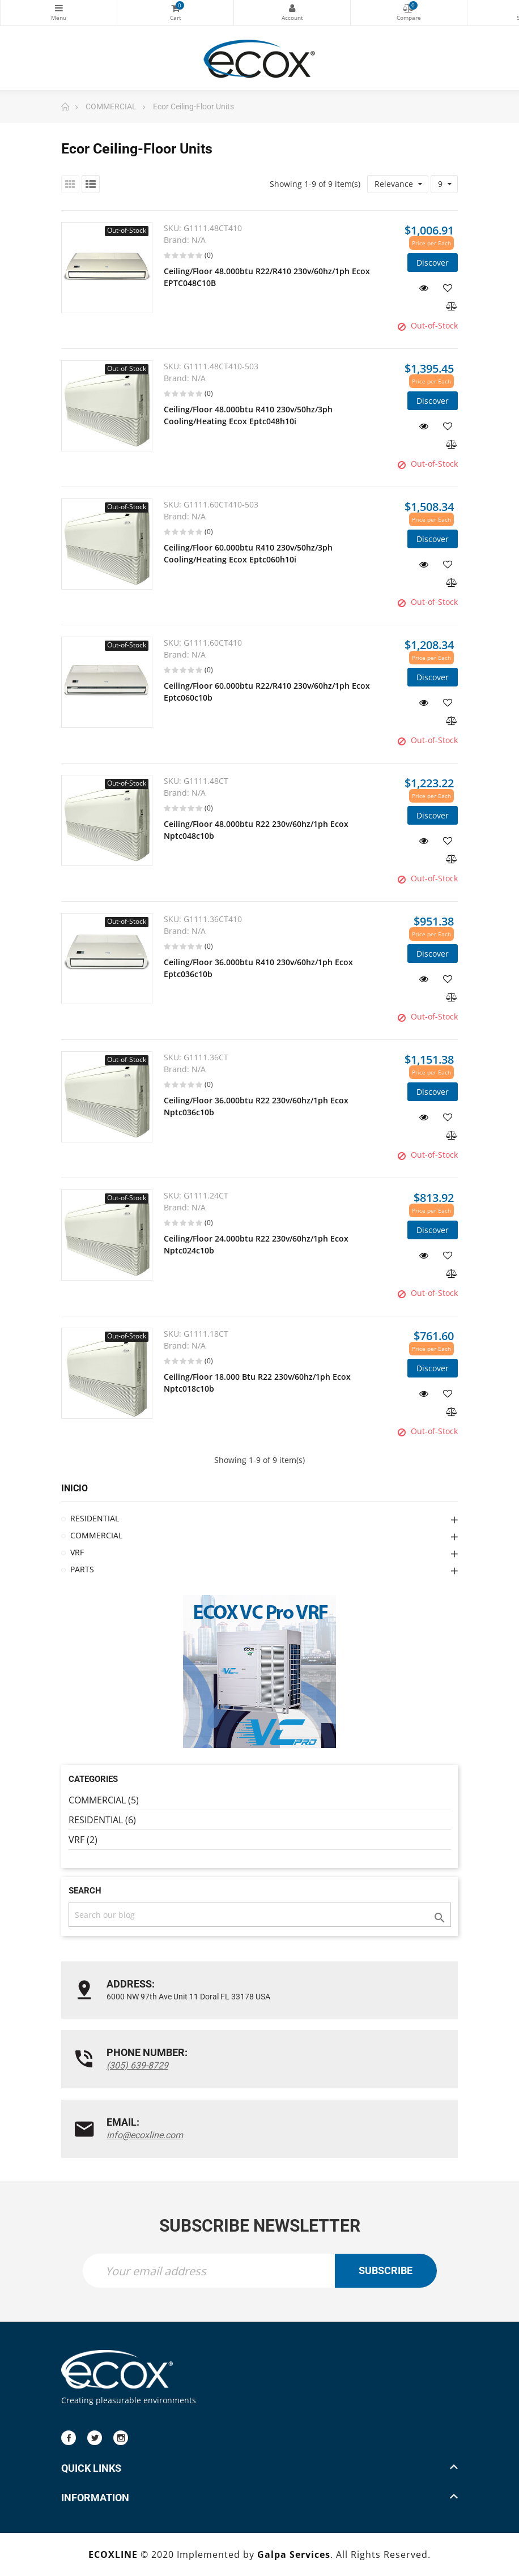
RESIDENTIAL (94, 1518)
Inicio (74, 1488)
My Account (292, 7)
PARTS (82, 1569)
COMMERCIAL (96, 1535)
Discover (432, 262)
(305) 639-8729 (137, 2065)
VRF (77, 1552)
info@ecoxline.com (145, 2135)
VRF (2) (83, 1839)
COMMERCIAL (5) (104, 1800)
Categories (59, 7)
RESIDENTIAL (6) (102, 1820)
